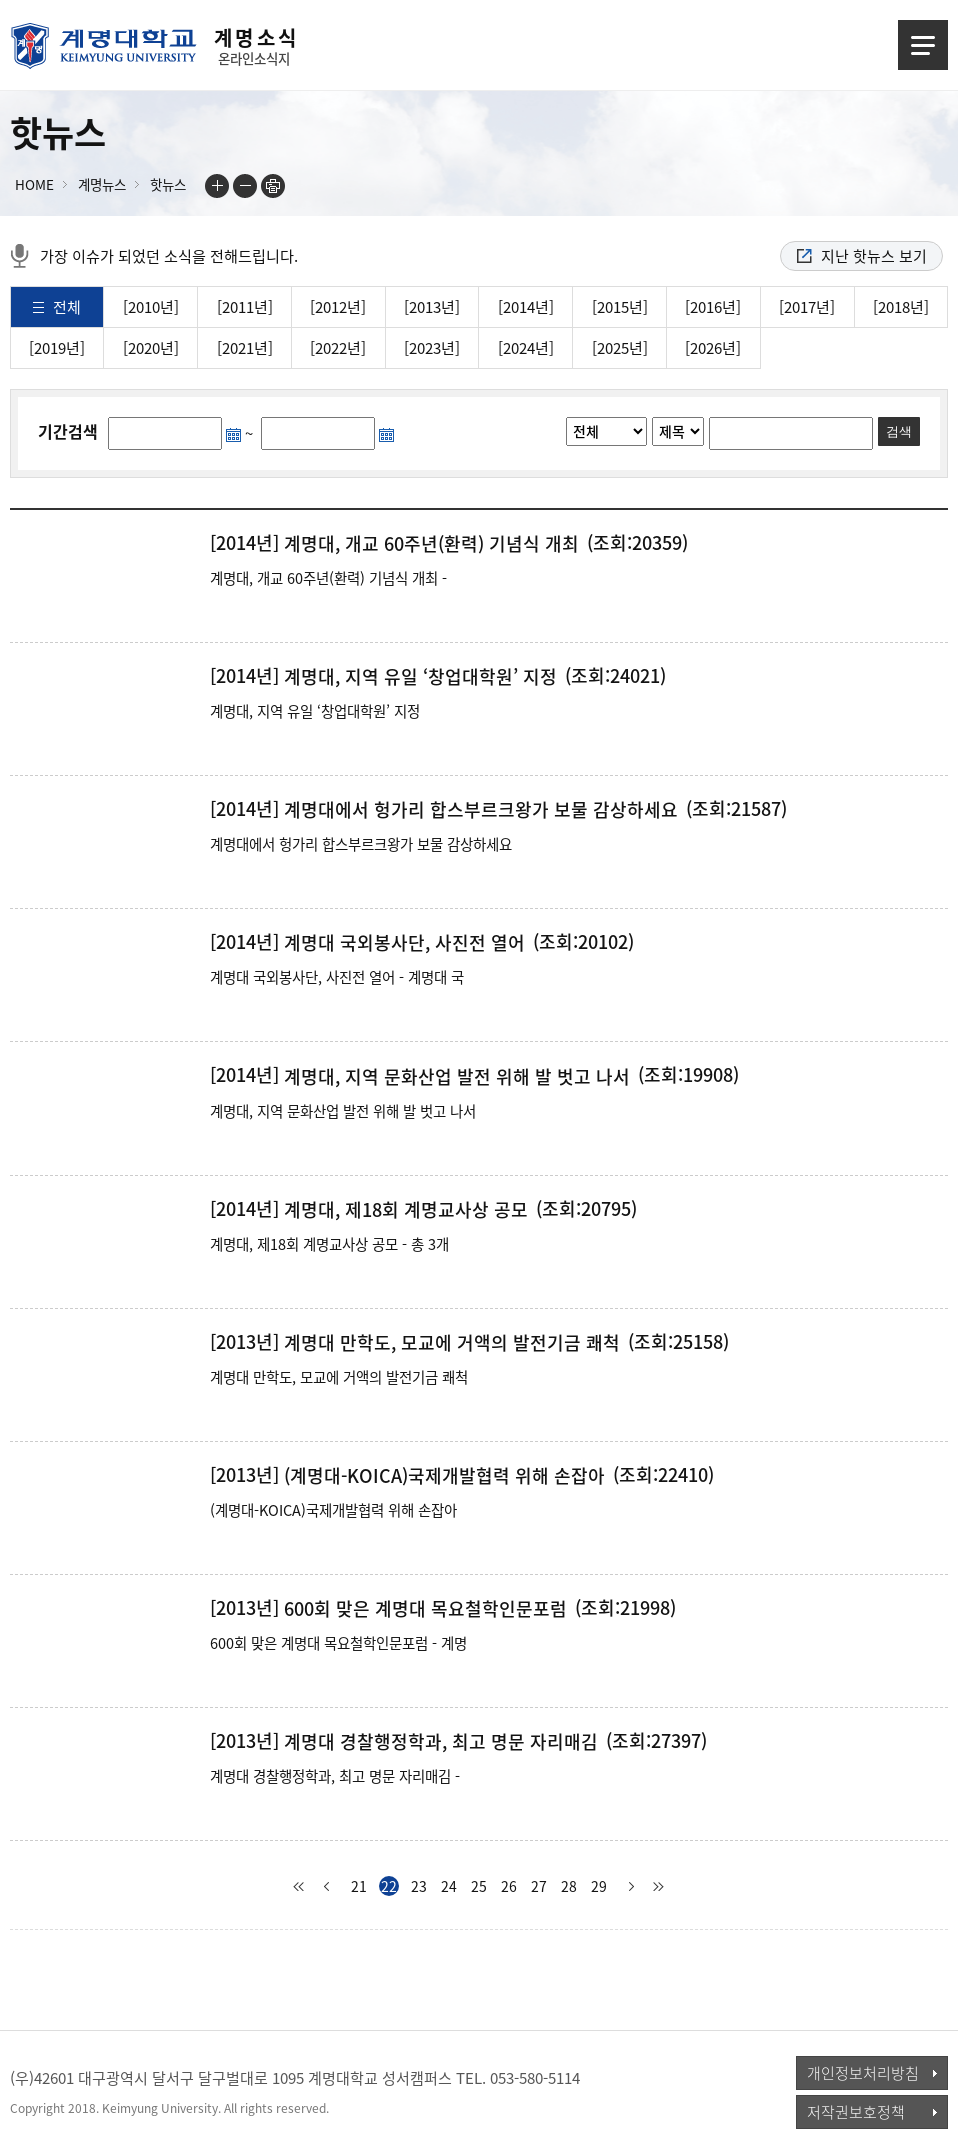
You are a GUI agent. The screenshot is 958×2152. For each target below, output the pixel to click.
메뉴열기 (923, 45)
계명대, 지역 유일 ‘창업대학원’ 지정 (420, 677)
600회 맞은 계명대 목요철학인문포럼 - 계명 (338, 1643)
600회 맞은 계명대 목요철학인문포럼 (425, 1609)
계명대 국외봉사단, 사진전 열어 (404, 943)
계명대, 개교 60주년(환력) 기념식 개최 (431, 544)
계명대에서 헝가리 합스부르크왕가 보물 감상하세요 (481, 810)
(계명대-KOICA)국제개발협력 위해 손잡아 (444, 1476)
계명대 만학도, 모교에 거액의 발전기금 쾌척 (452, 1343)
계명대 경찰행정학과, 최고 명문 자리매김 (441, 1742)
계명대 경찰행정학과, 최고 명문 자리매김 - (335, 1776)
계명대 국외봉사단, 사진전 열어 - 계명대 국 (337, 977)
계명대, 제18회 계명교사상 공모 (406, 1210)
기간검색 (68, 431)
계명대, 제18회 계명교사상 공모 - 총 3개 (329, 1244)
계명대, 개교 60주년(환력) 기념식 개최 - (328, 578)
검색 (899, 431)
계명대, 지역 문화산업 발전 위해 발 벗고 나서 (457, 1077)
